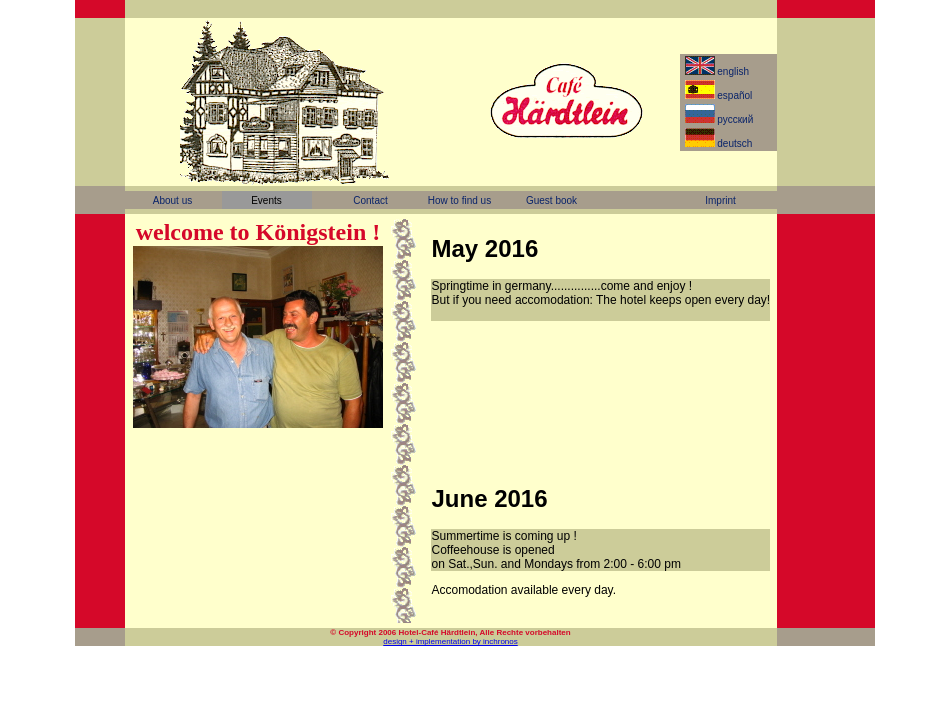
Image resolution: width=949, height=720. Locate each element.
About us (172, 200)
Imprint (720, 200)
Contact (370, 200)
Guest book (551, 200)
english (718, 70)
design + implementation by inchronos (450, 641)
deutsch (720, 142)
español (720, 94)
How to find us (459, 200)
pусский (721, 118)
